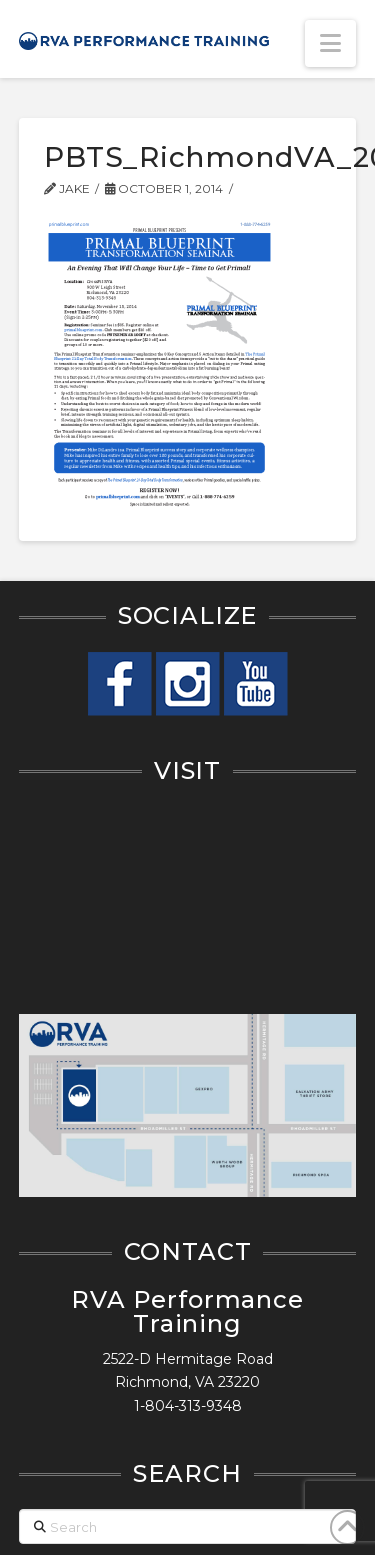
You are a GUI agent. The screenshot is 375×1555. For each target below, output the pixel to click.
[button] (330, 43)
